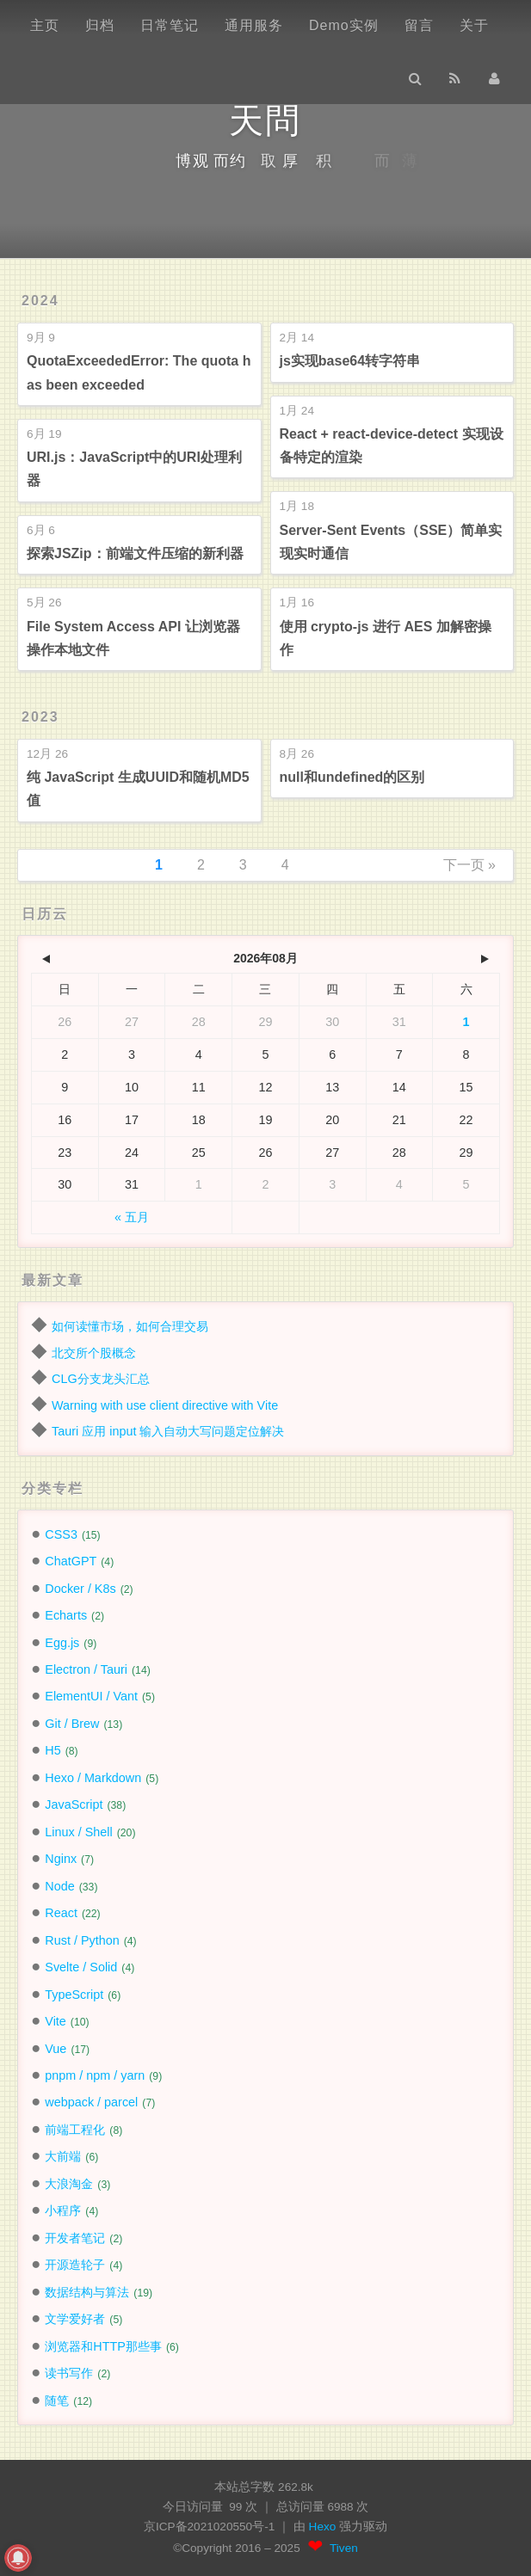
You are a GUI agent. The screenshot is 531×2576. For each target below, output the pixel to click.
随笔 (57, 2400)
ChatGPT (70, 1561)
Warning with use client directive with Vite (165, 1405)
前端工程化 (75, 2129)
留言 (419, 25)
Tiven (344, 2548)
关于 (474, 25)
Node (59, 1886)
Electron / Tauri (86, 1669)
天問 (265, 120)
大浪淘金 (69, 2184)
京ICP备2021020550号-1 (209, 2526)
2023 (40, 717)
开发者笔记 (75, 2238)
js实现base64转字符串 (350, 361)
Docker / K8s (80, 1588)
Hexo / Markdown (93, 1778)
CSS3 (61, 1534)
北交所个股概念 (94, 1353)
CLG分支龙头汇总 (101, 1379)
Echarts (66, 1615)
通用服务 (254, 25)
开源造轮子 (75, 2265)
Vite (55, 2021)
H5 (52, 1750)
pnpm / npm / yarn (95, 2075)
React (61, 1913)
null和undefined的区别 (352, 777)
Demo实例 (344, 25)
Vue (55, 2049)
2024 (40, 300)
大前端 (63, 2156)
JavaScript (73, 1804)
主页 (44, 25)
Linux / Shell (78, 1832)
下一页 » (469, 865)
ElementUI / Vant (91, 1696)
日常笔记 (169, 25)
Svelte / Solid (81, 1967)
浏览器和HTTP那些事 (103, 2346)
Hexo (324, 2526)
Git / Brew (72, 1724)
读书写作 (69, 2373)
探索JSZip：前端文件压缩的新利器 (135, 553)
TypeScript (74, 1994)
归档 (99, 25)
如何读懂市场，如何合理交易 (130, 1326)
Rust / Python (82, 1940)
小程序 (63, 2210)
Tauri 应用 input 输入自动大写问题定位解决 (168, 1431)
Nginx (61, 1859)
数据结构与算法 (87, 2292)
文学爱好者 (75, 2319)
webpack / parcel (91, 2102)
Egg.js (62, 1643)
